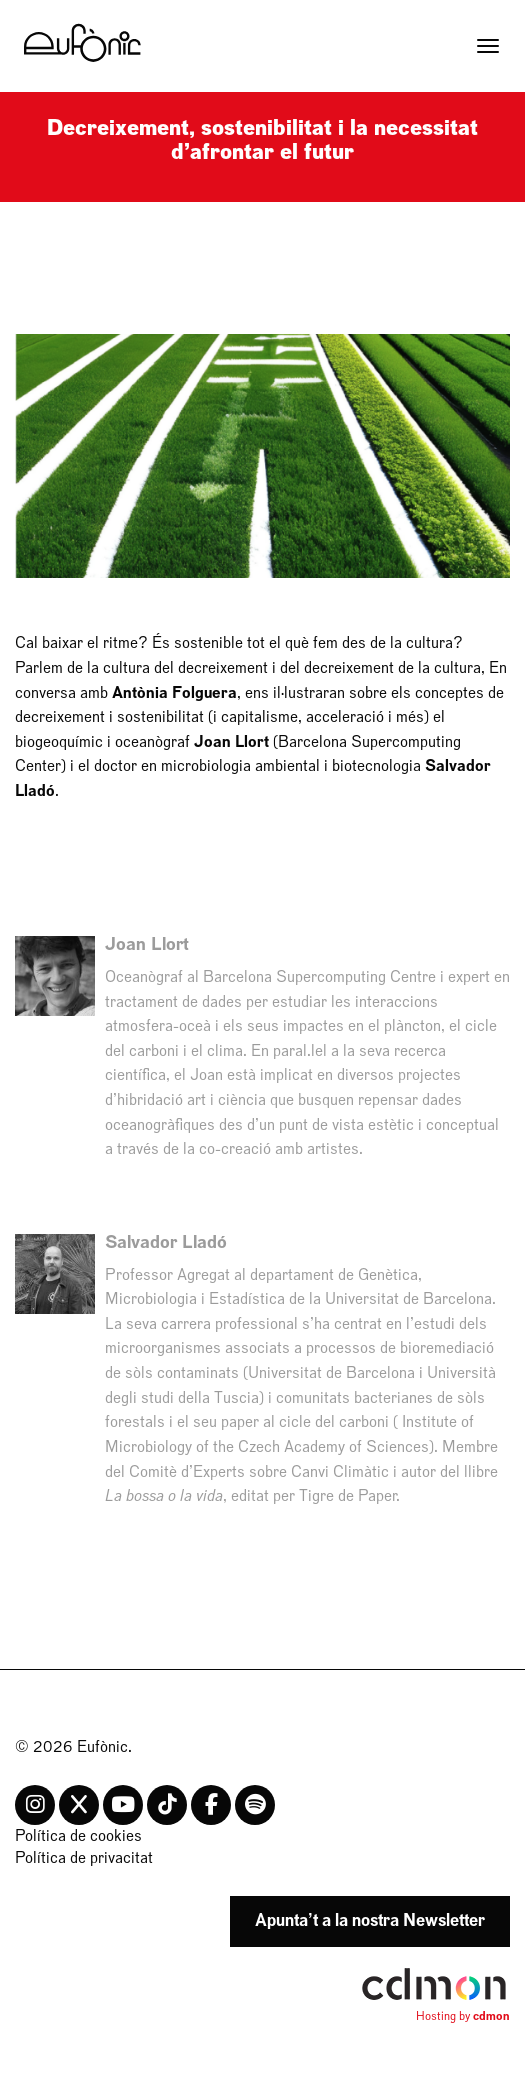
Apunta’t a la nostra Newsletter (370, 1920)
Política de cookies (78, 1836)
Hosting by (463, 2016)
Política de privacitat (84, 1858)
